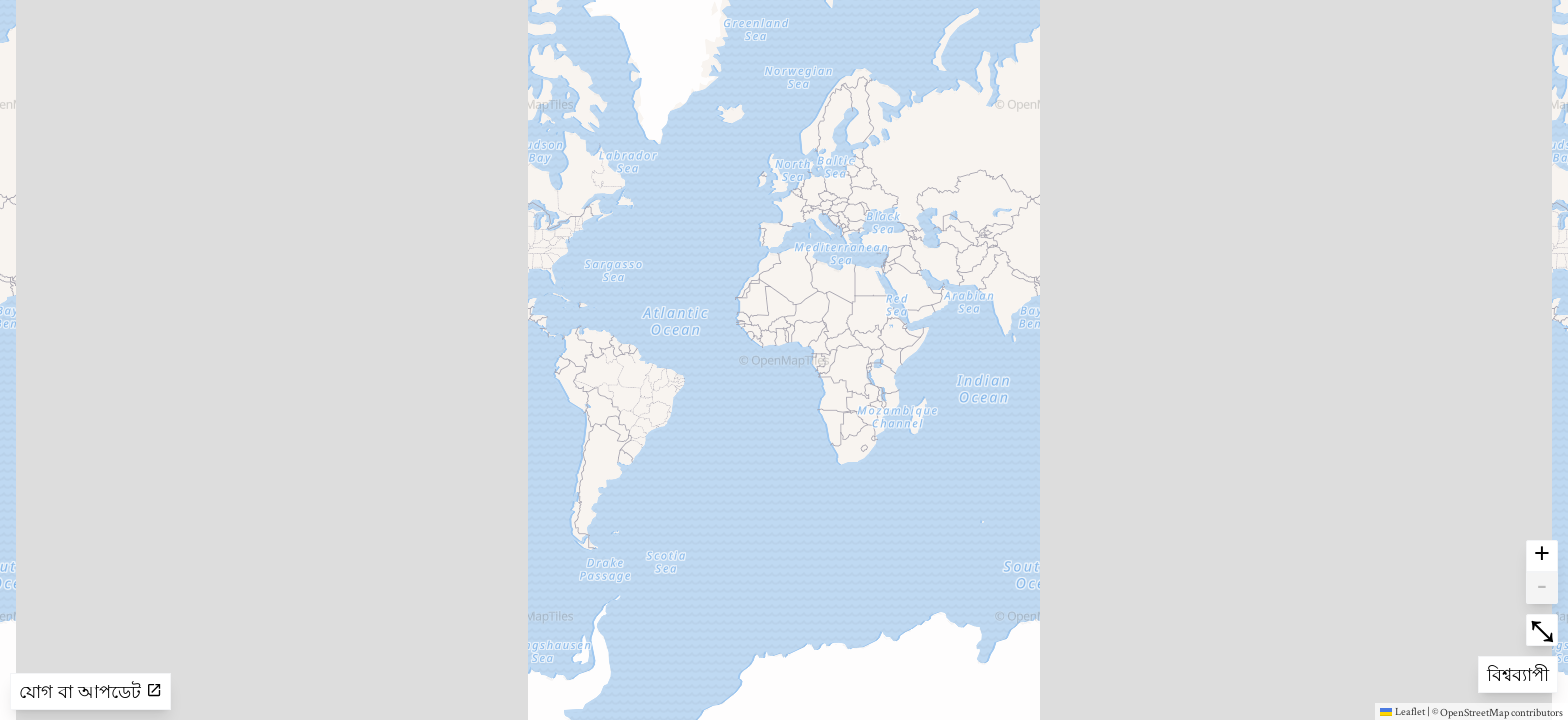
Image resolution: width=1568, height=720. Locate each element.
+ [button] (1542, 556)
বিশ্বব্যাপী (1519, 672)
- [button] (1542, 588)
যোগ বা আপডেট (90, 691)
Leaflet (1402, 711)
